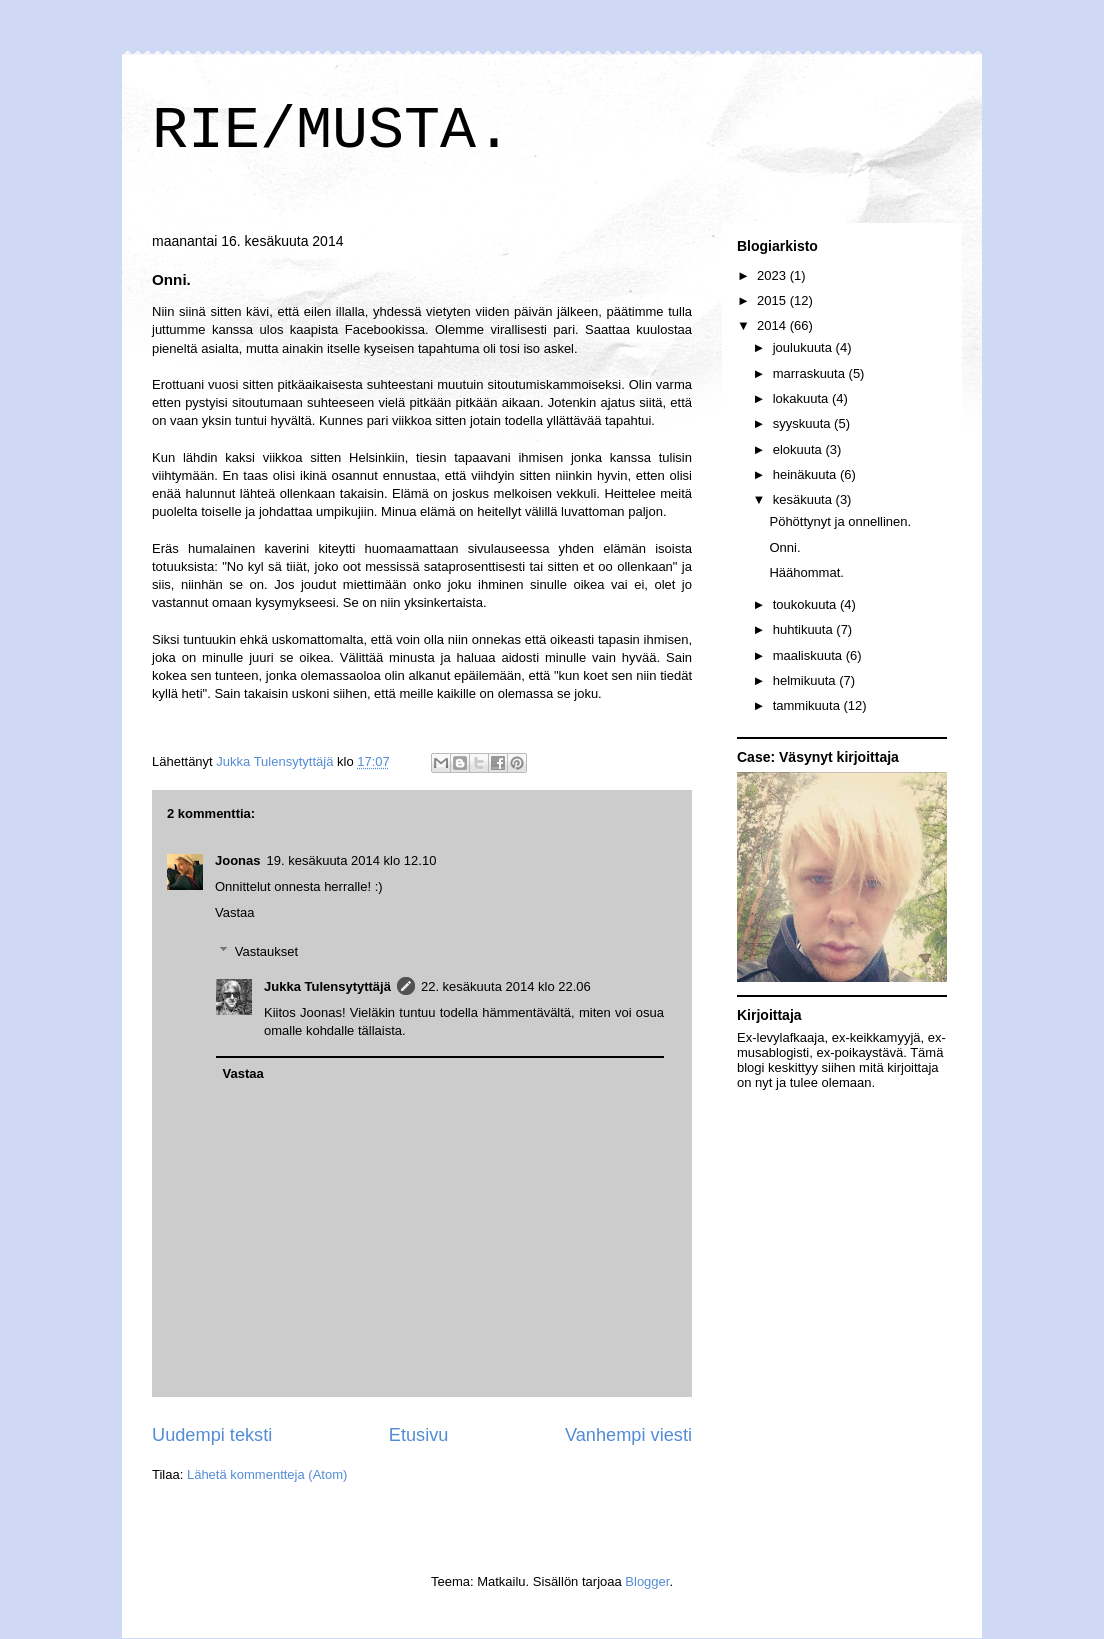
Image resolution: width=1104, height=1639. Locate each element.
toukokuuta (806, 604)
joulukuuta (804, 347)
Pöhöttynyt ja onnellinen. (840, 521)
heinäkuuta (806, 474)
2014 (773, 325)
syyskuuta (803, 423)
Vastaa (235, 912)
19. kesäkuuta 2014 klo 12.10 (352, 860)
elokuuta (799, 449)
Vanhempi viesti (628, 1435)
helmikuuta (806, 680)
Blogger (647, 1581)
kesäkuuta (804, 499)
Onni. (784, 547)
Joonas (238, 860)
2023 (773, 275)
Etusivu (419, 1435)
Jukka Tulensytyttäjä (327, 986)
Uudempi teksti (212, 1435)
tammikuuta (808, 705)
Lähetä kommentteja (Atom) (267, 1474)
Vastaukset (266, 951)
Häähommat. (806, 572)
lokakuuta (802, 398)
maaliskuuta (809, 655)
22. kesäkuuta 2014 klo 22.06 (506, 986)
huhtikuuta (805, 629)
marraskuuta (811, 373)
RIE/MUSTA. (332, 131)
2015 (773, 300)
